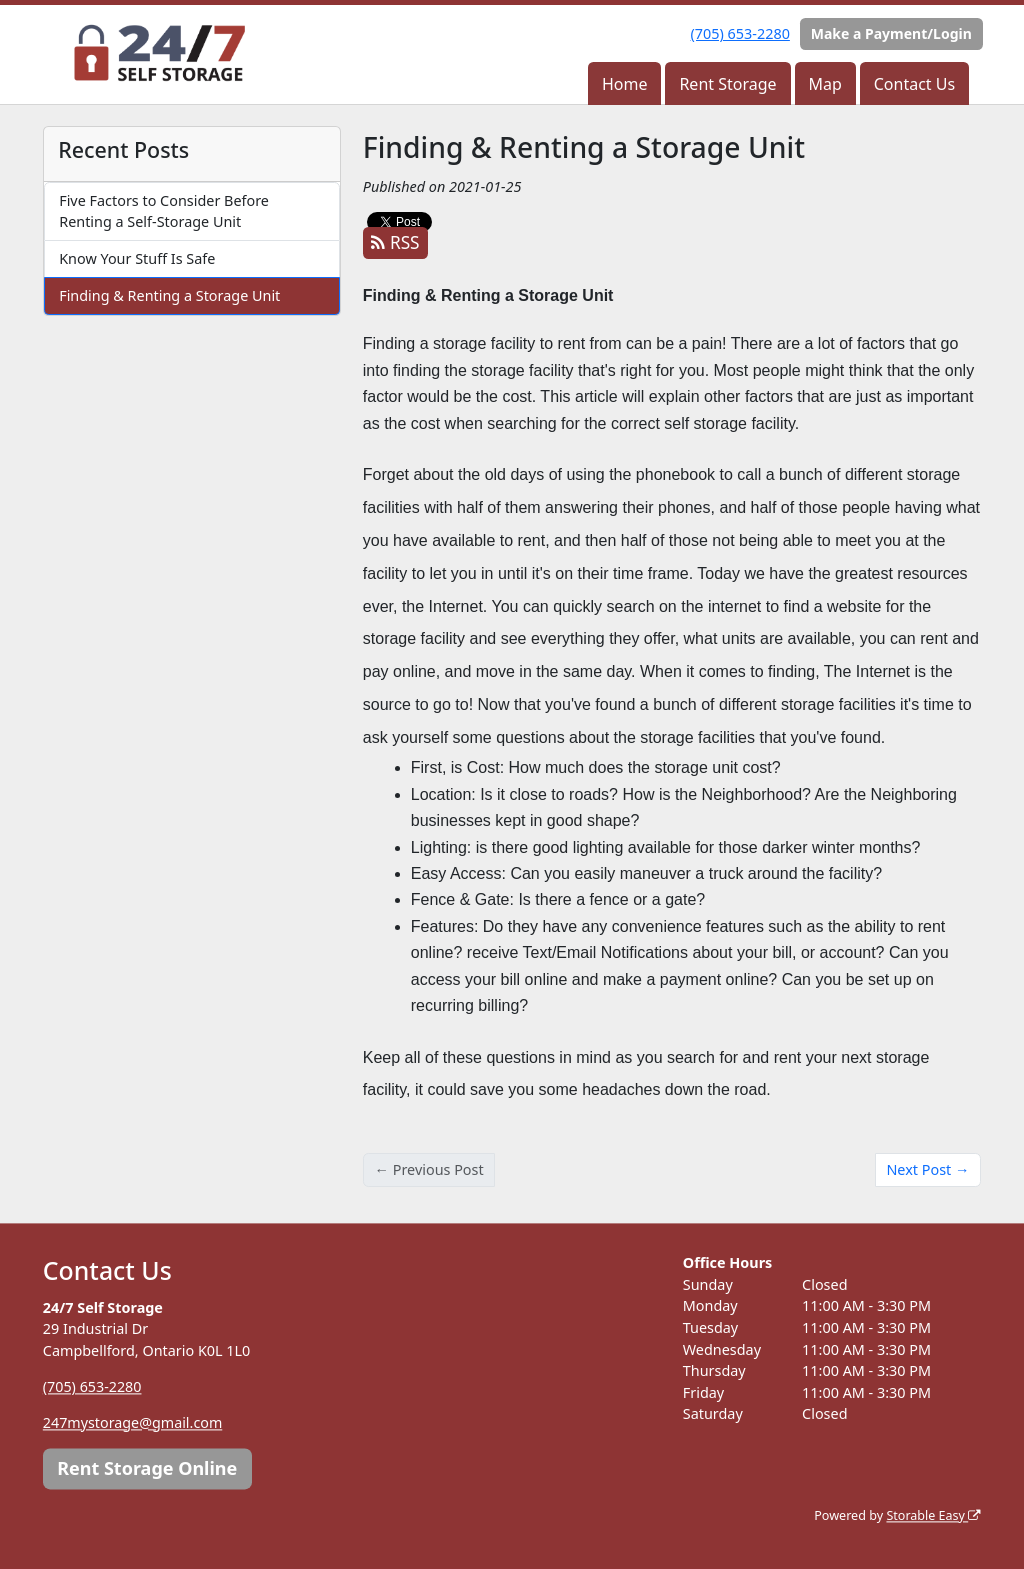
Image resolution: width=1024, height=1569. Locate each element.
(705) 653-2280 (740, 33)
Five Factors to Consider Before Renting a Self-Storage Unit (164, 211)
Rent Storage (727, 84)
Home (625, 84)
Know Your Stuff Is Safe (137, 258)
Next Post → (927, 1169)
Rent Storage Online (147, 1468)
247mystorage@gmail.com (133, 1422)
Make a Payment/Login (891, 33)
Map (824, 84)
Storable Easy (933, 1515)
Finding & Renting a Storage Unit (169, 295)
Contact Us (914, 84)
